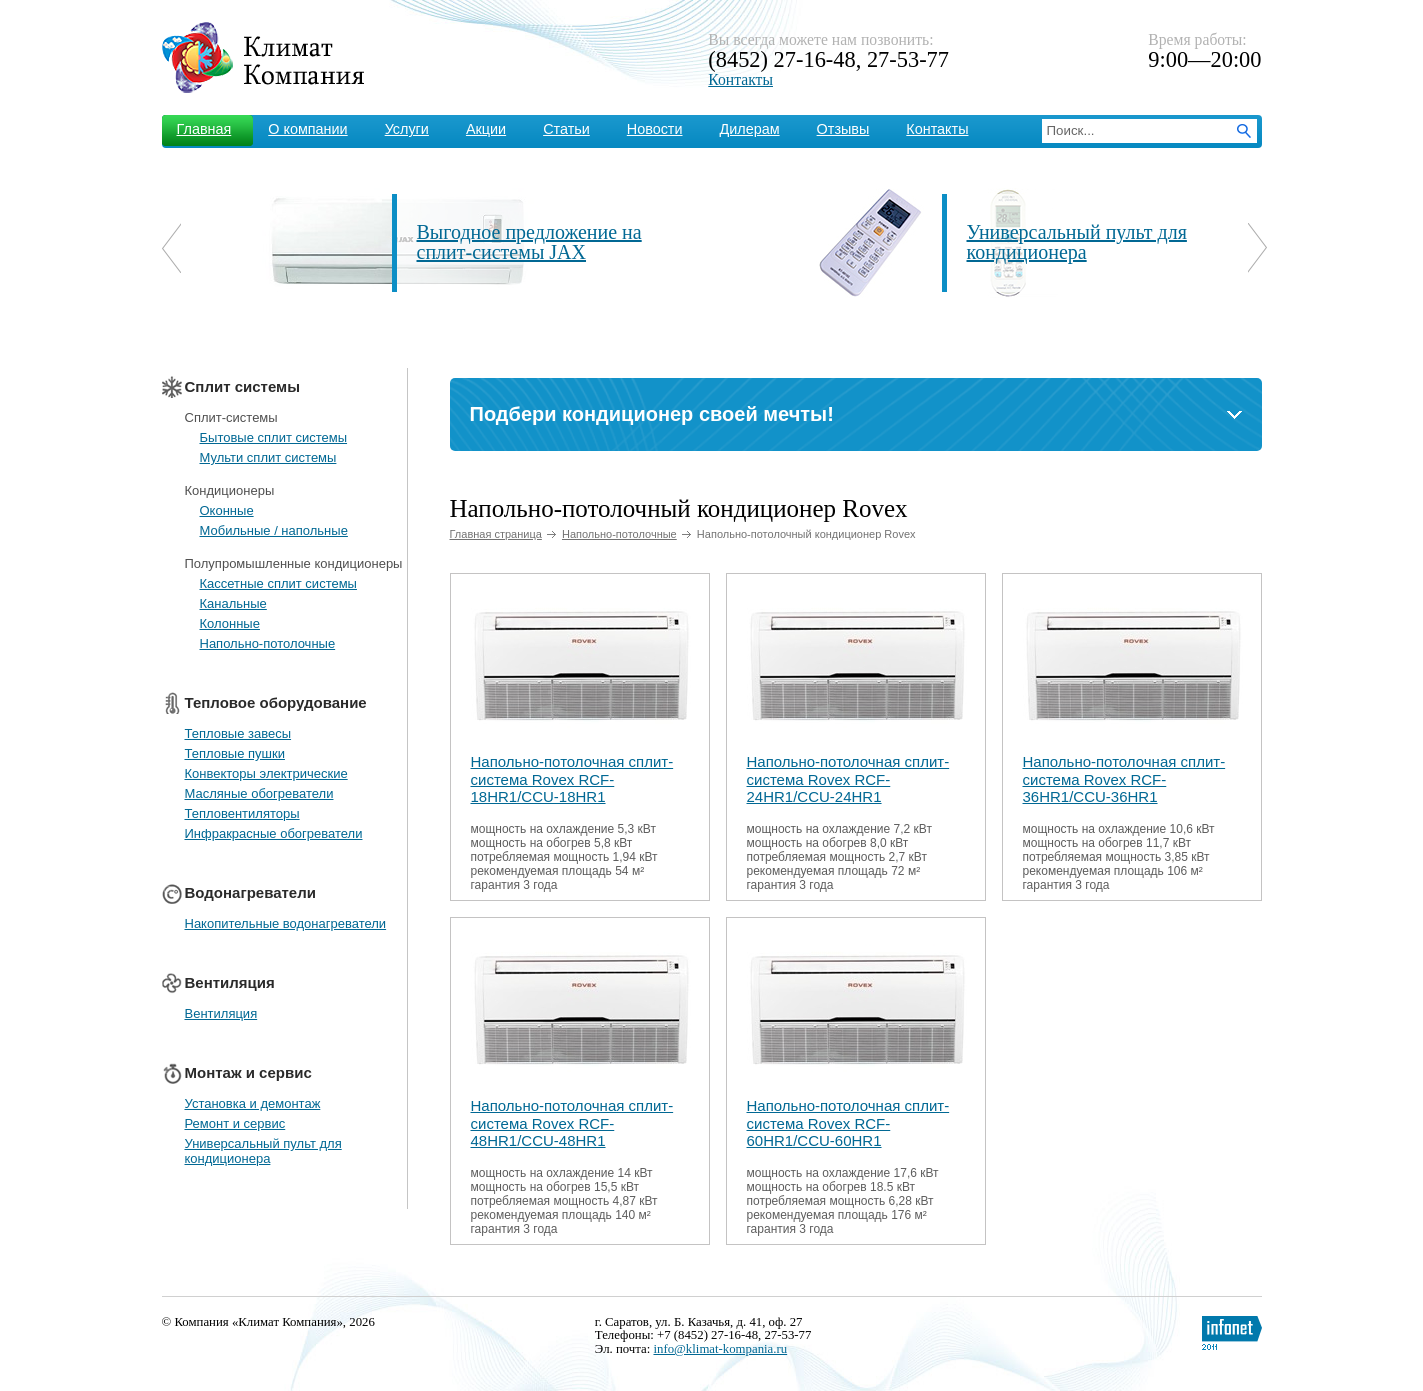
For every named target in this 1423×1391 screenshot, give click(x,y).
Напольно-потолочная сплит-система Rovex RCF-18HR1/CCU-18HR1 (572, 779)
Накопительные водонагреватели (286, 923)
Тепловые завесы (238, 733)
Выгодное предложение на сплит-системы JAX (529, 242)
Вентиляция (221, 1013)
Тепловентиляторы (242, 813)
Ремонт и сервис (235, 1123)
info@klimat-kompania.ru (720, 1349)
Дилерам (750, 129)
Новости (655, 129)
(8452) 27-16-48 (781, 59)
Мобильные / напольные (274, 530)
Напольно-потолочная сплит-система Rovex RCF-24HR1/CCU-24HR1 (848, 779)
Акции (486, 129)
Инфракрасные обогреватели (274, 833)
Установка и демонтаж (253, 1103)
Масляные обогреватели (259, 793)
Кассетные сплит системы (278, 583)
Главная (204, 129)
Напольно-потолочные (268, 643)
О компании (307, 129)
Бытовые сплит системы (274, 437)
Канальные (233, 603)
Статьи (566, 129)
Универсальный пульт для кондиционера (1077, 242)
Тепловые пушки (235, 753)
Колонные (230, 623)
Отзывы (843, 129)
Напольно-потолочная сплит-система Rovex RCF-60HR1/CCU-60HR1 (848, 1123)
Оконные (227, 510)
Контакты (740, 79)
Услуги (407, 129)
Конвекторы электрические (266, 773)
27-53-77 (908, 59)
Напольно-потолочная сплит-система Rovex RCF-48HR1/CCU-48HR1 (572, 1123)
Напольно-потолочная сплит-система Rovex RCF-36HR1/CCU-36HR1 (1124, 779)
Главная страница (496, 534)
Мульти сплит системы (268, 457)
